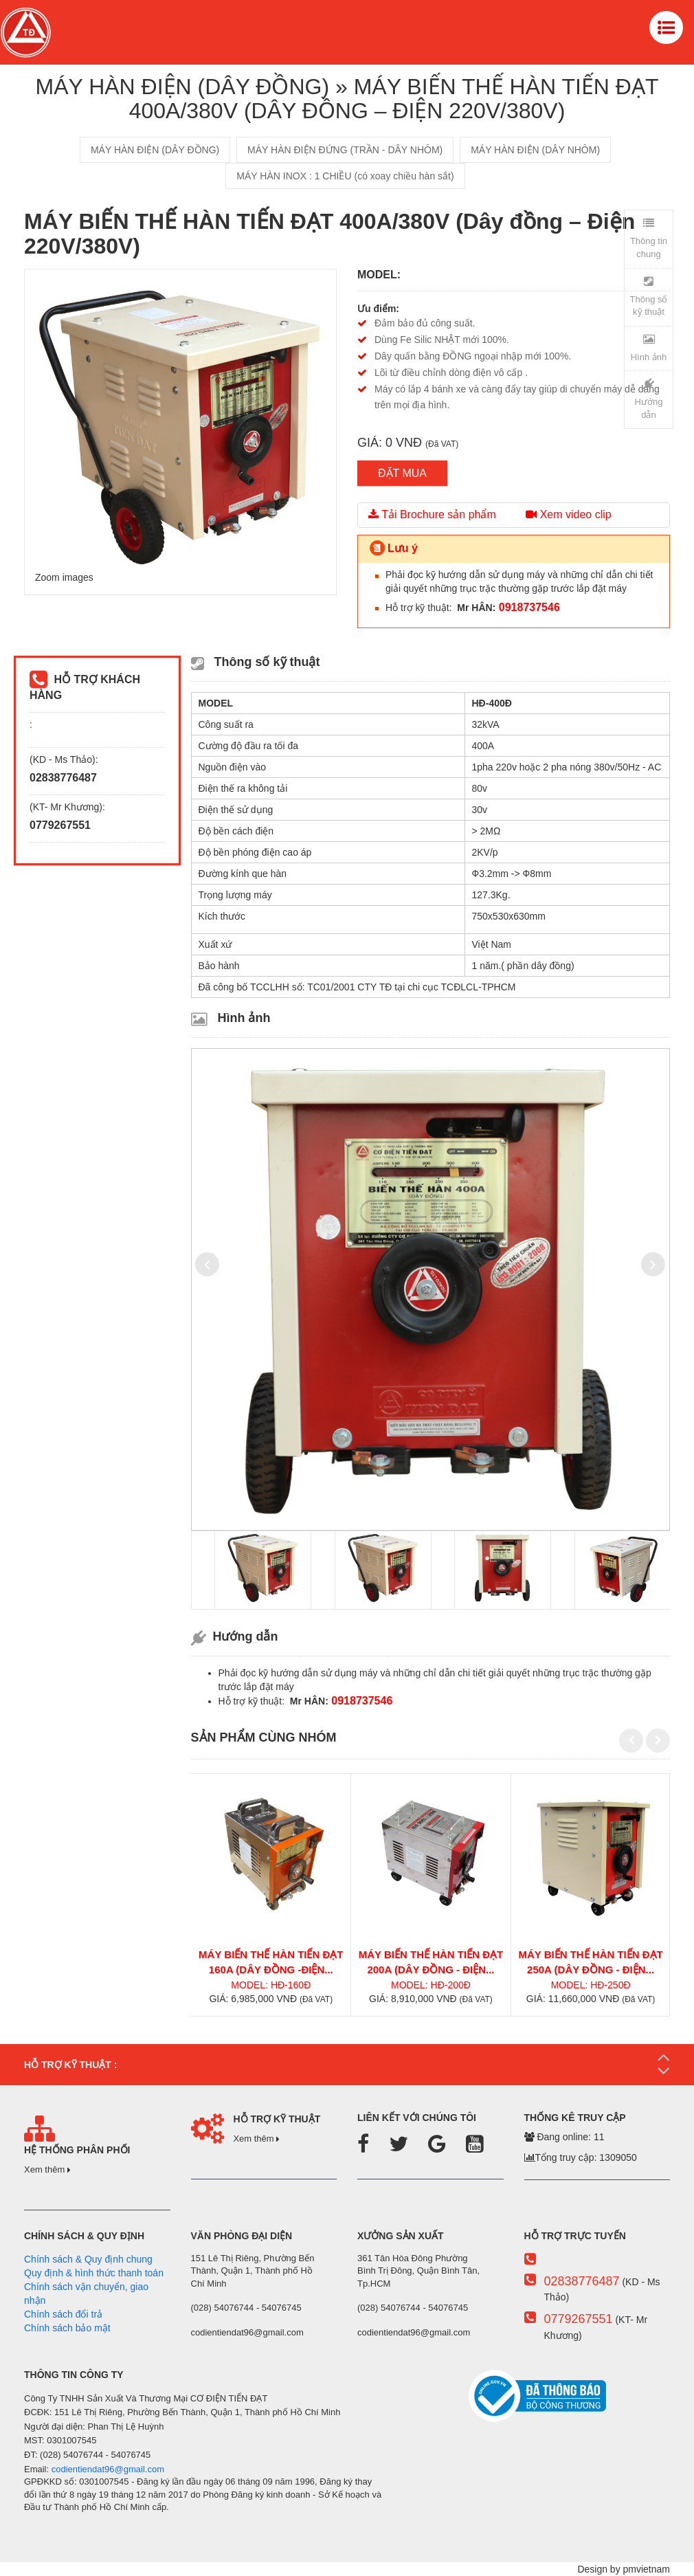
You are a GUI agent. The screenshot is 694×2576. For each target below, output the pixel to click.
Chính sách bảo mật (67, 2327)
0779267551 (578, 2319)
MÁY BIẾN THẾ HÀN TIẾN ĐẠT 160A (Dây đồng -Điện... (271, 1962)
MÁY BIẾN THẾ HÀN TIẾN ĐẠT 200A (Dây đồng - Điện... (431, 1962)
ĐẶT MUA (402, 473)
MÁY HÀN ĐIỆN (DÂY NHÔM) (535, 149)
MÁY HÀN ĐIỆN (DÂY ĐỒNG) (155, 149)
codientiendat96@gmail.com (108, 2469)
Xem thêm (47, 2169)
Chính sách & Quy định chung (88, 2259)
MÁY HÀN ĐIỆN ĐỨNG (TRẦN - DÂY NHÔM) (345, 149)
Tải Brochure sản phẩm (432, 514)
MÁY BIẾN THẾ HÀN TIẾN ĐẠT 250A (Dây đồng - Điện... (590, 1962)
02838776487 (581, 2281)
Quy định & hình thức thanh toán (94, 2272)
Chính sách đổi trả (63, 2314)
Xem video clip (569, 514)
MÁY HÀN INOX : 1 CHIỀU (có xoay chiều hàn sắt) (345, 175)
